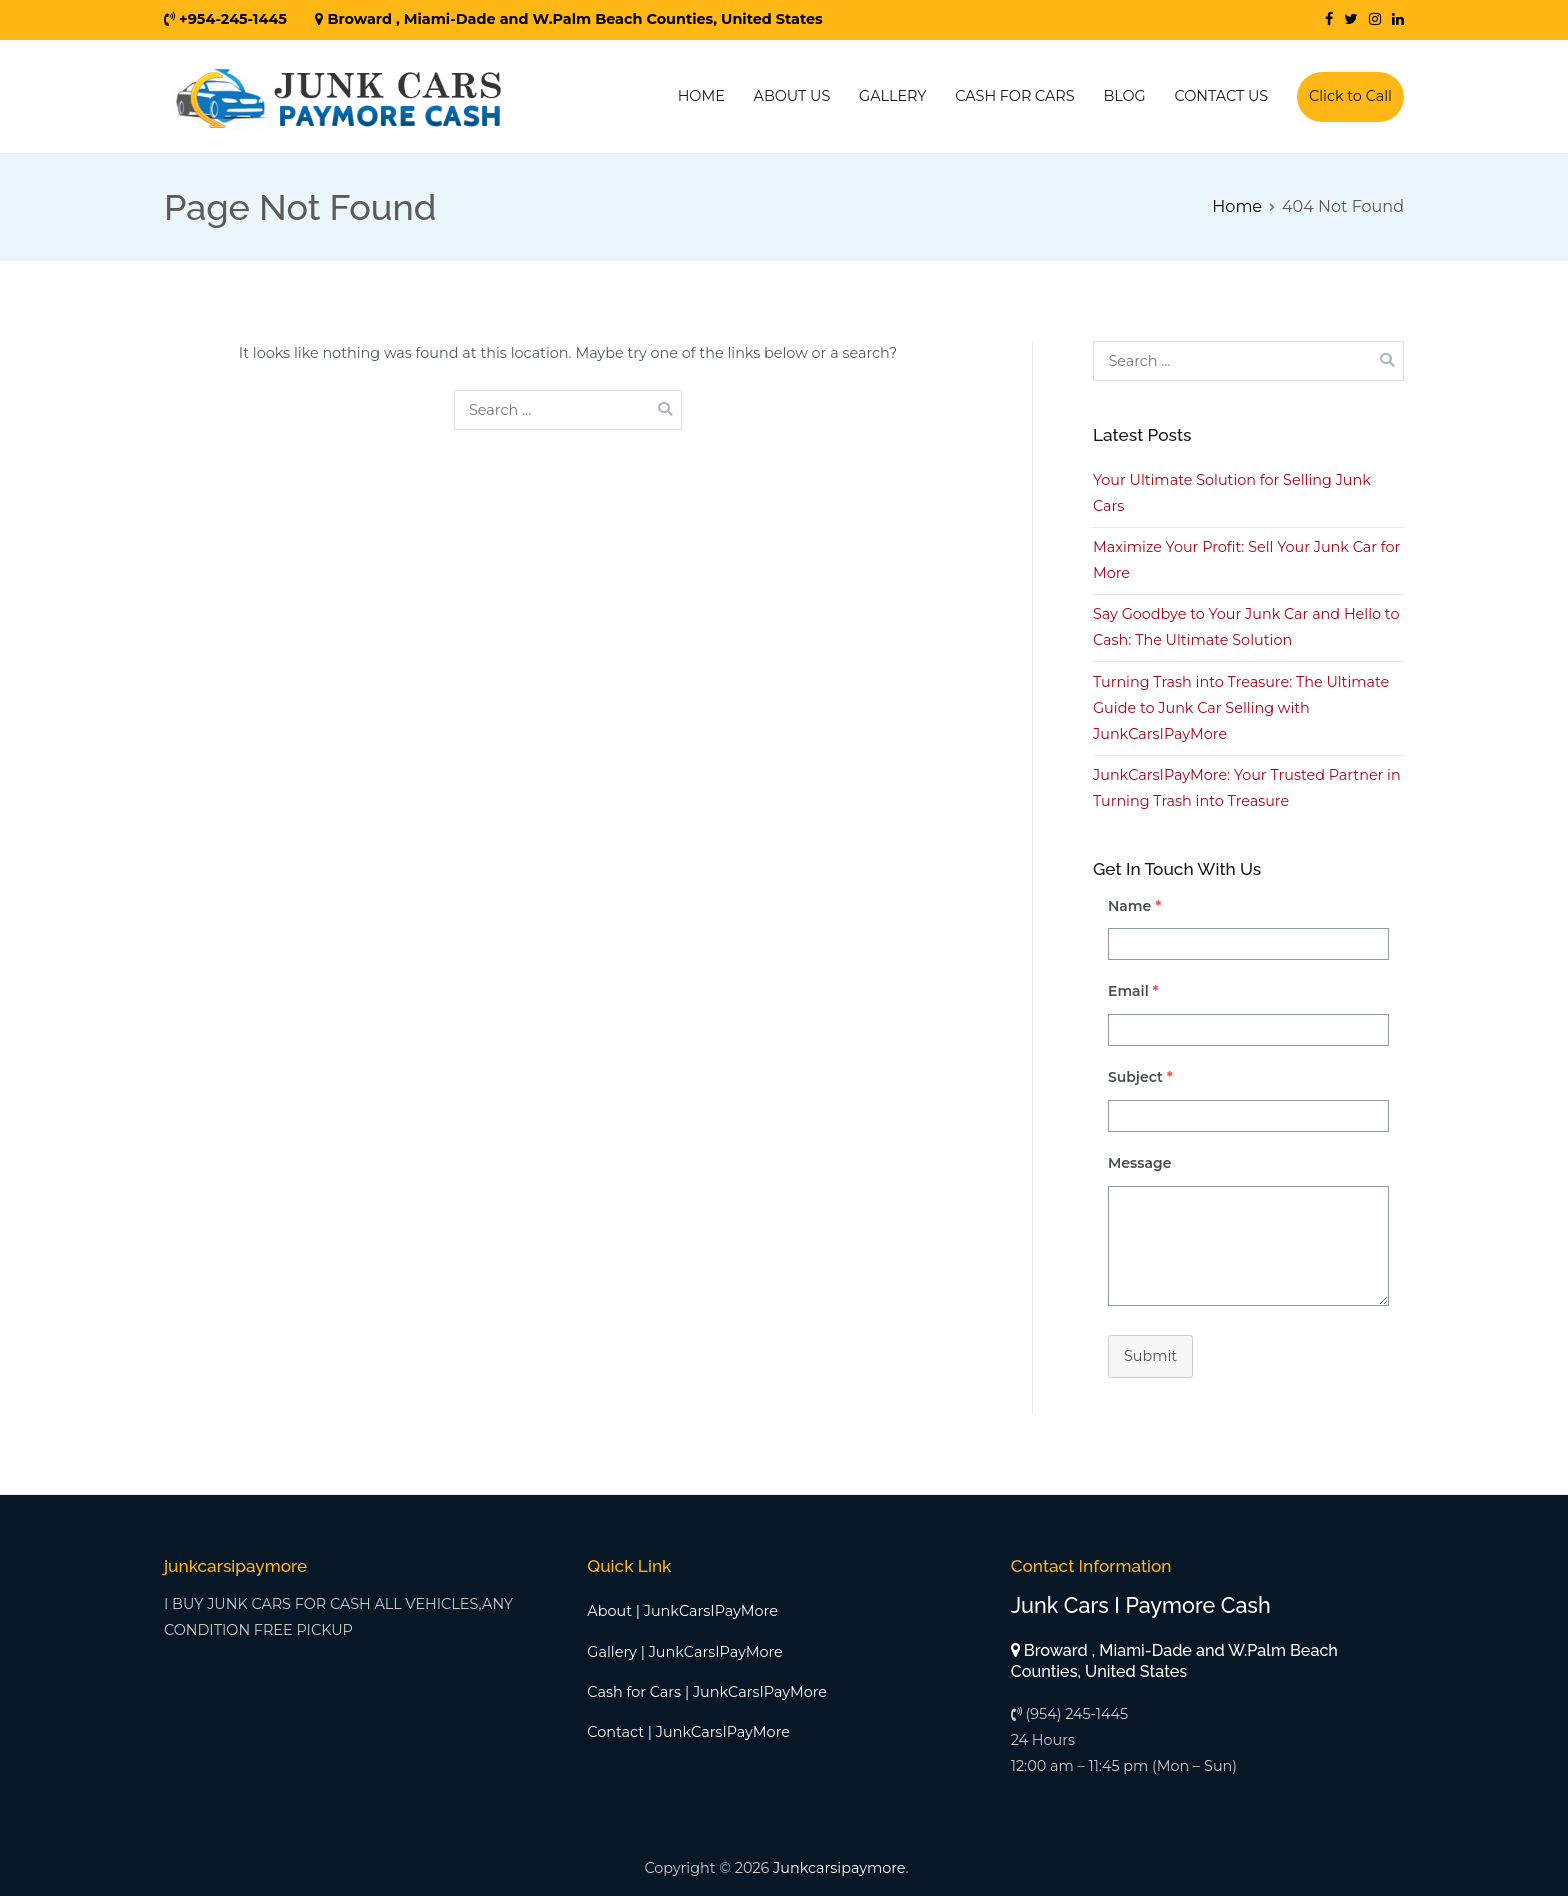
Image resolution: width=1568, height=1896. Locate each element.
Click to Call (1350, 96)
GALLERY (892, 96)
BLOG (1124, 96)
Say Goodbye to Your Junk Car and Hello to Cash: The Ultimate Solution (1246, 627)
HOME (701, 96)
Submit (1150, 1356)
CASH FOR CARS (1014, 96)
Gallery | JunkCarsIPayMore (684, 1652)
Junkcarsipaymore (839, 1868)
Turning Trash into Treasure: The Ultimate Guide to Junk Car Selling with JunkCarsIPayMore (1241, 708)
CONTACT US (1222, 96)
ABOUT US (792, 96)
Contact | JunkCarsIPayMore (688, 1732)
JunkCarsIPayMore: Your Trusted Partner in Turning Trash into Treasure (1247, 788)
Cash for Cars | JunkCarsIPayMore (707, 1692)
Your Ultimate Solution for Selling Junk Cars (1232, 493)
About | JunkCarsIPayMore (682, 1611)
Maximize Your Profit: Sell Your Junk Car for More (1246, 560)
